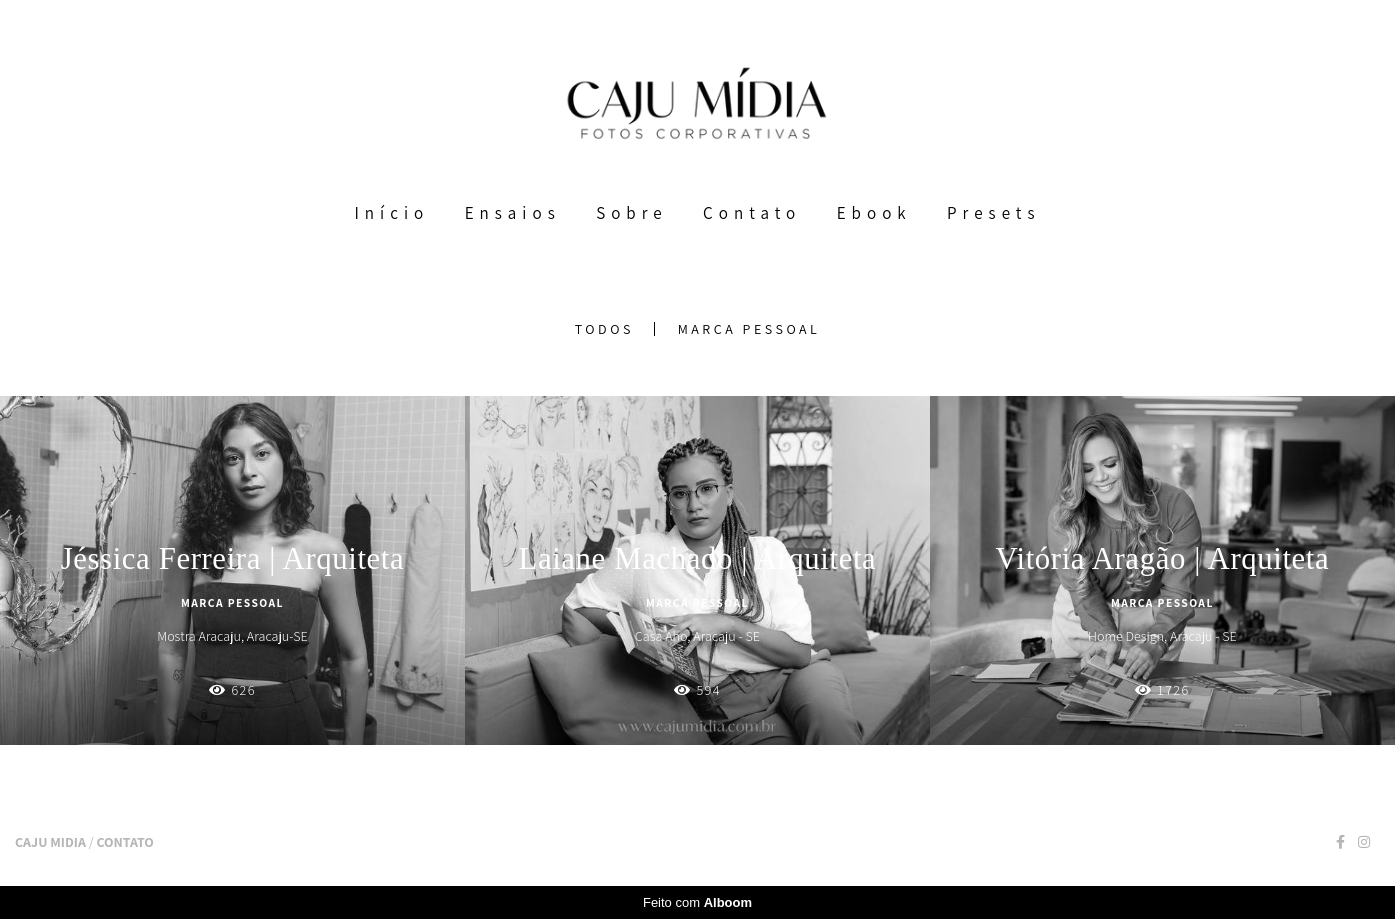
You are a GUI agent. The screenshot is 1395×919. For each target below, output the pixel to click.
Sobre (632, 213)
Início (392, 213)
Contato (752, 213)
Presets (993, 213)
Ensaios (513, 213)
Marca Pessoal (749, 329)
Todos (604, 329)
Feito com (697, 902)
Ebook (874, 213)
